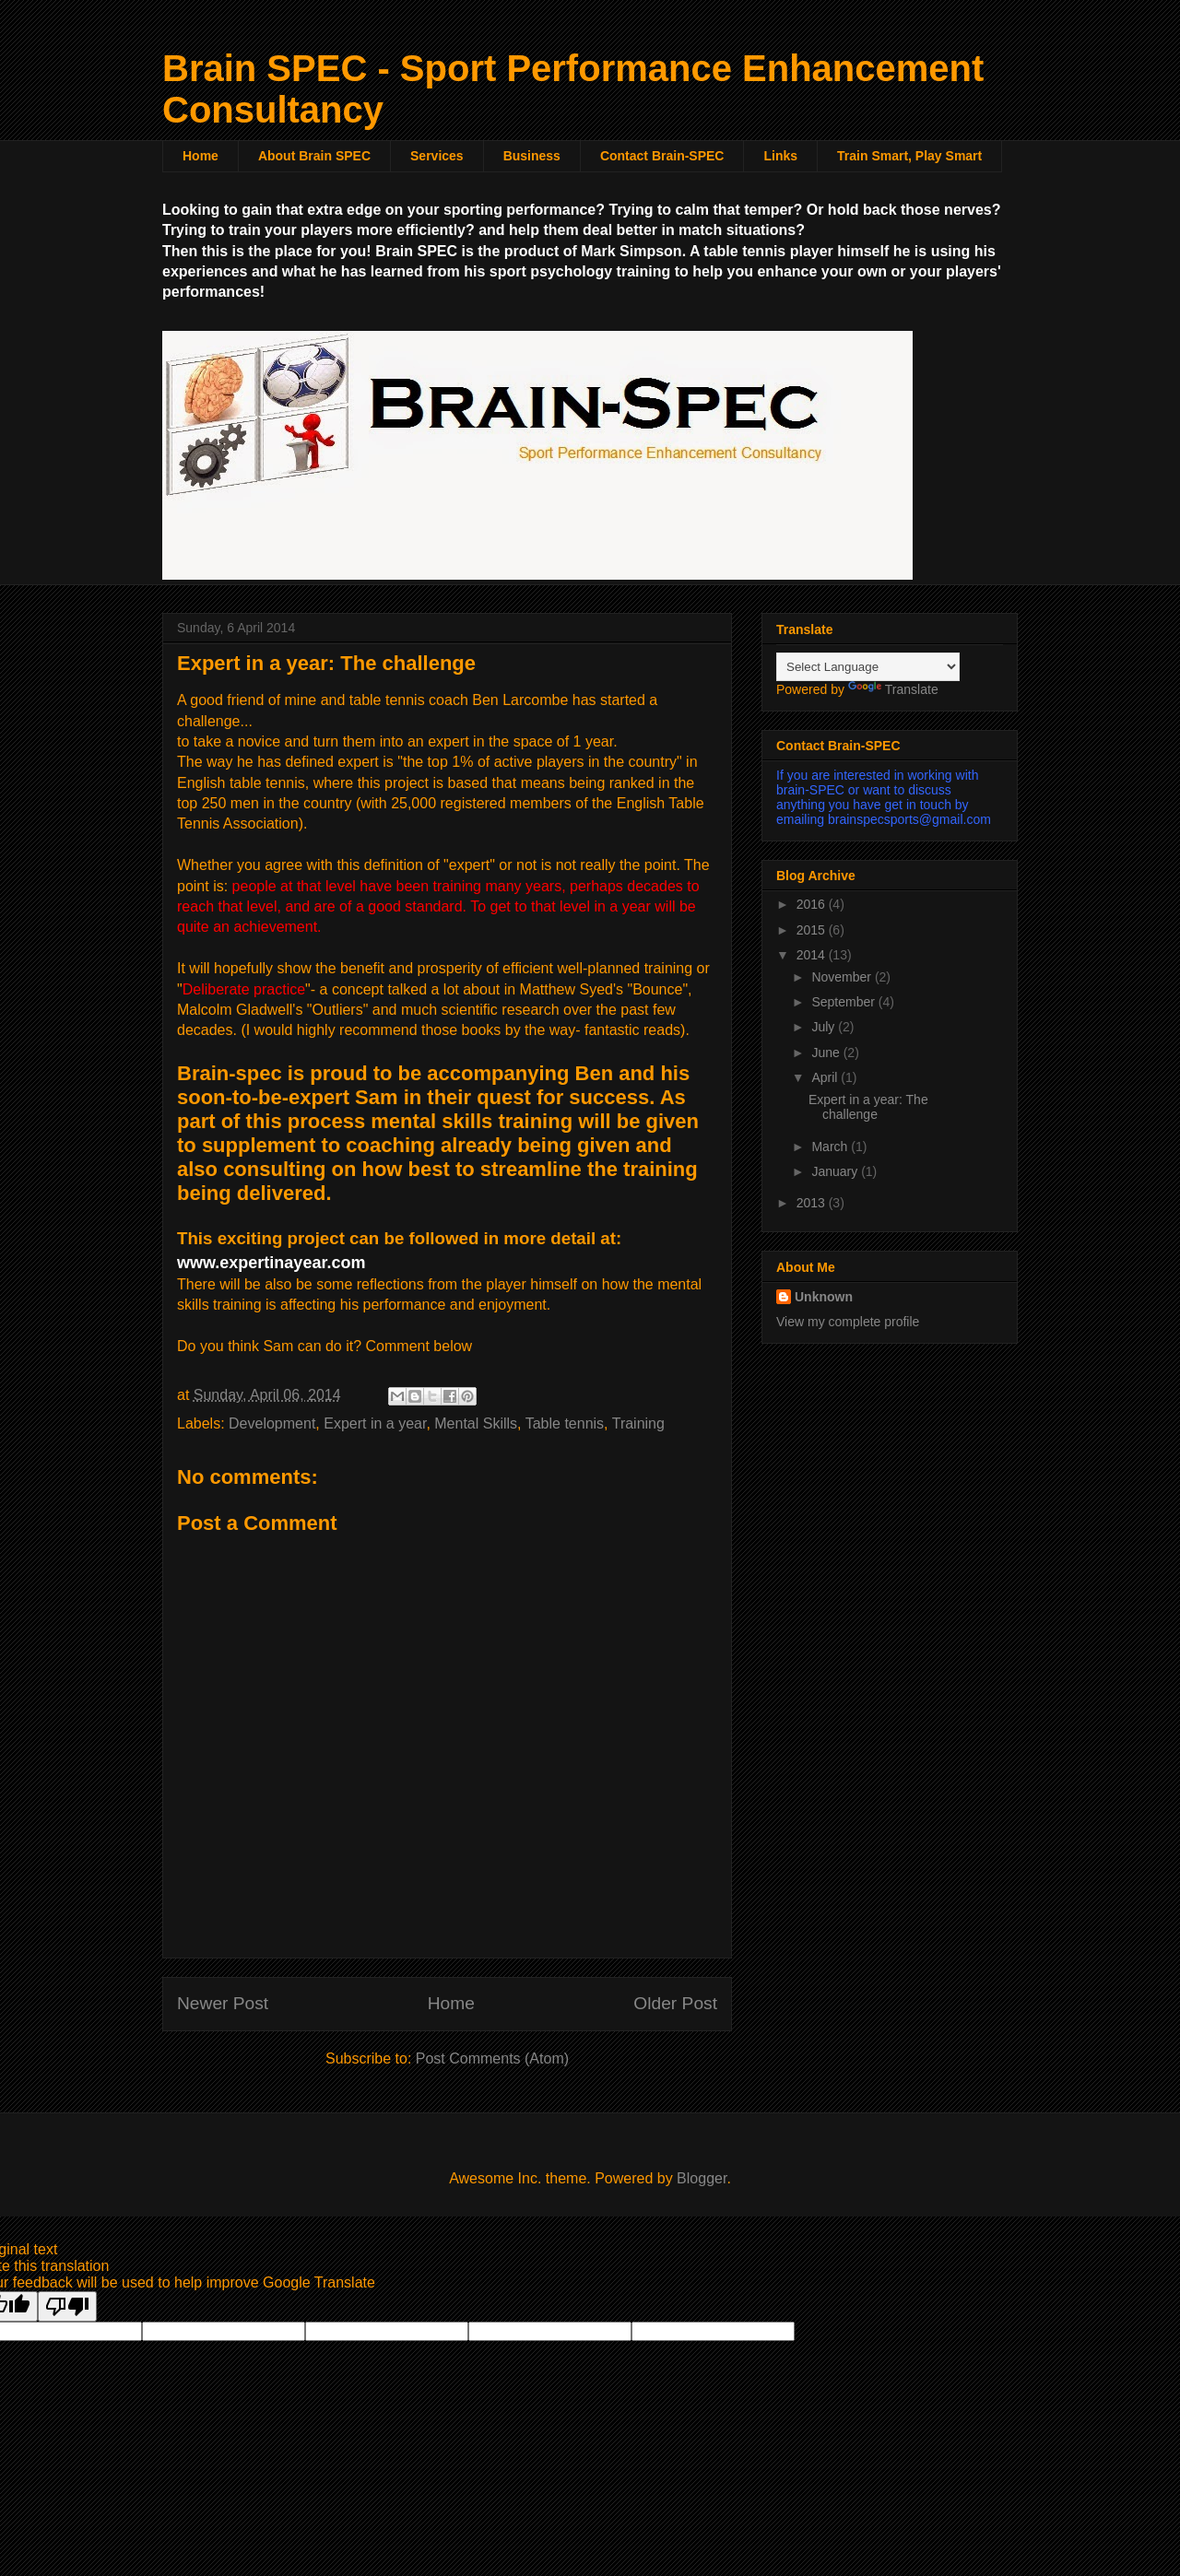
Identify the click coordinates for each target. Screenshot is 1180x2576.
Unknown (824, 1296)
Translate (893, 689)
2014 (812, 954)
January (836, 1171)
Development (272, 1423)
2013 (812, 1202)
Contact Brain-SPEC (662, 155)
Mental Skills (475, 1423)
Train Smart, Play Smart (909, 155)
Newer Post (222, 2003)
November (842, 977)
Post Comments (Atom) (492, 2058)
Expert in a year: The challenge (868, 1107)
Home (200, 155)
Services (437, 155)
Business (531, 155)
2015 (812, 930)
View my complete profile (847, 1321)
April (826, 1077)
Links (780, 155)
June (827, 1052)
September (844, 1001)
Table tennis (564, 1423)
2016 (812, 904)
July (824, 1026)
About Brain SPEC (314, 155)
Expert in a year (375, 1423)
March (831, 1146)
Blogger (701, 2178)
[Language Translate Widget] (868, 667)
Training (638, 1423)
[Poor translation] (67, 2306)
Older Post (675, 2003)
